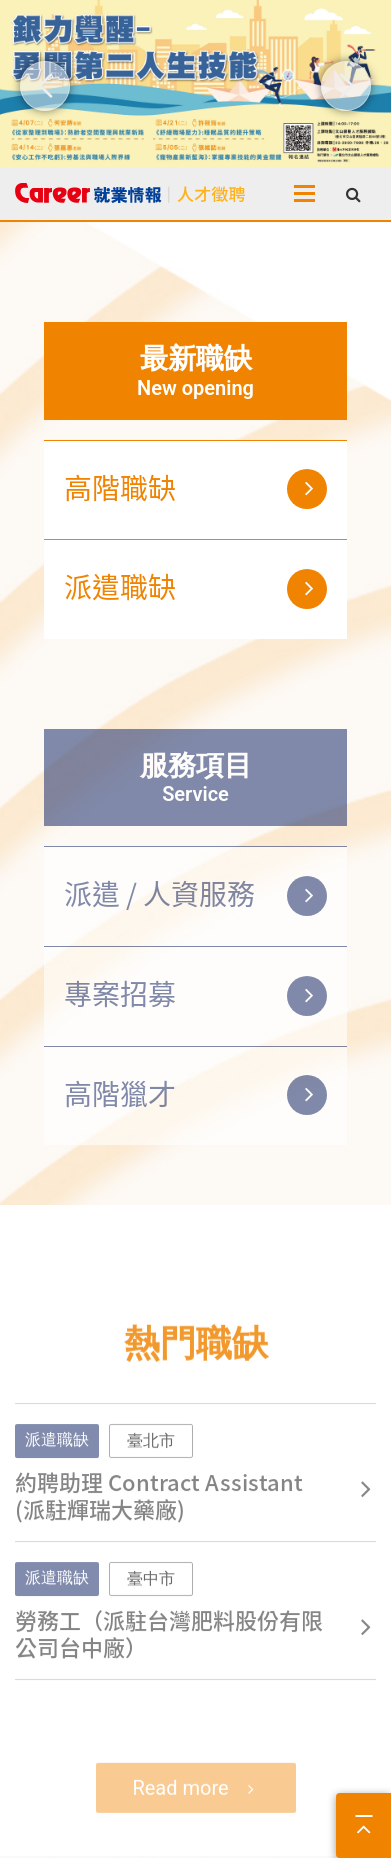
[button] (45, 86)
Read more (180, 1811)
